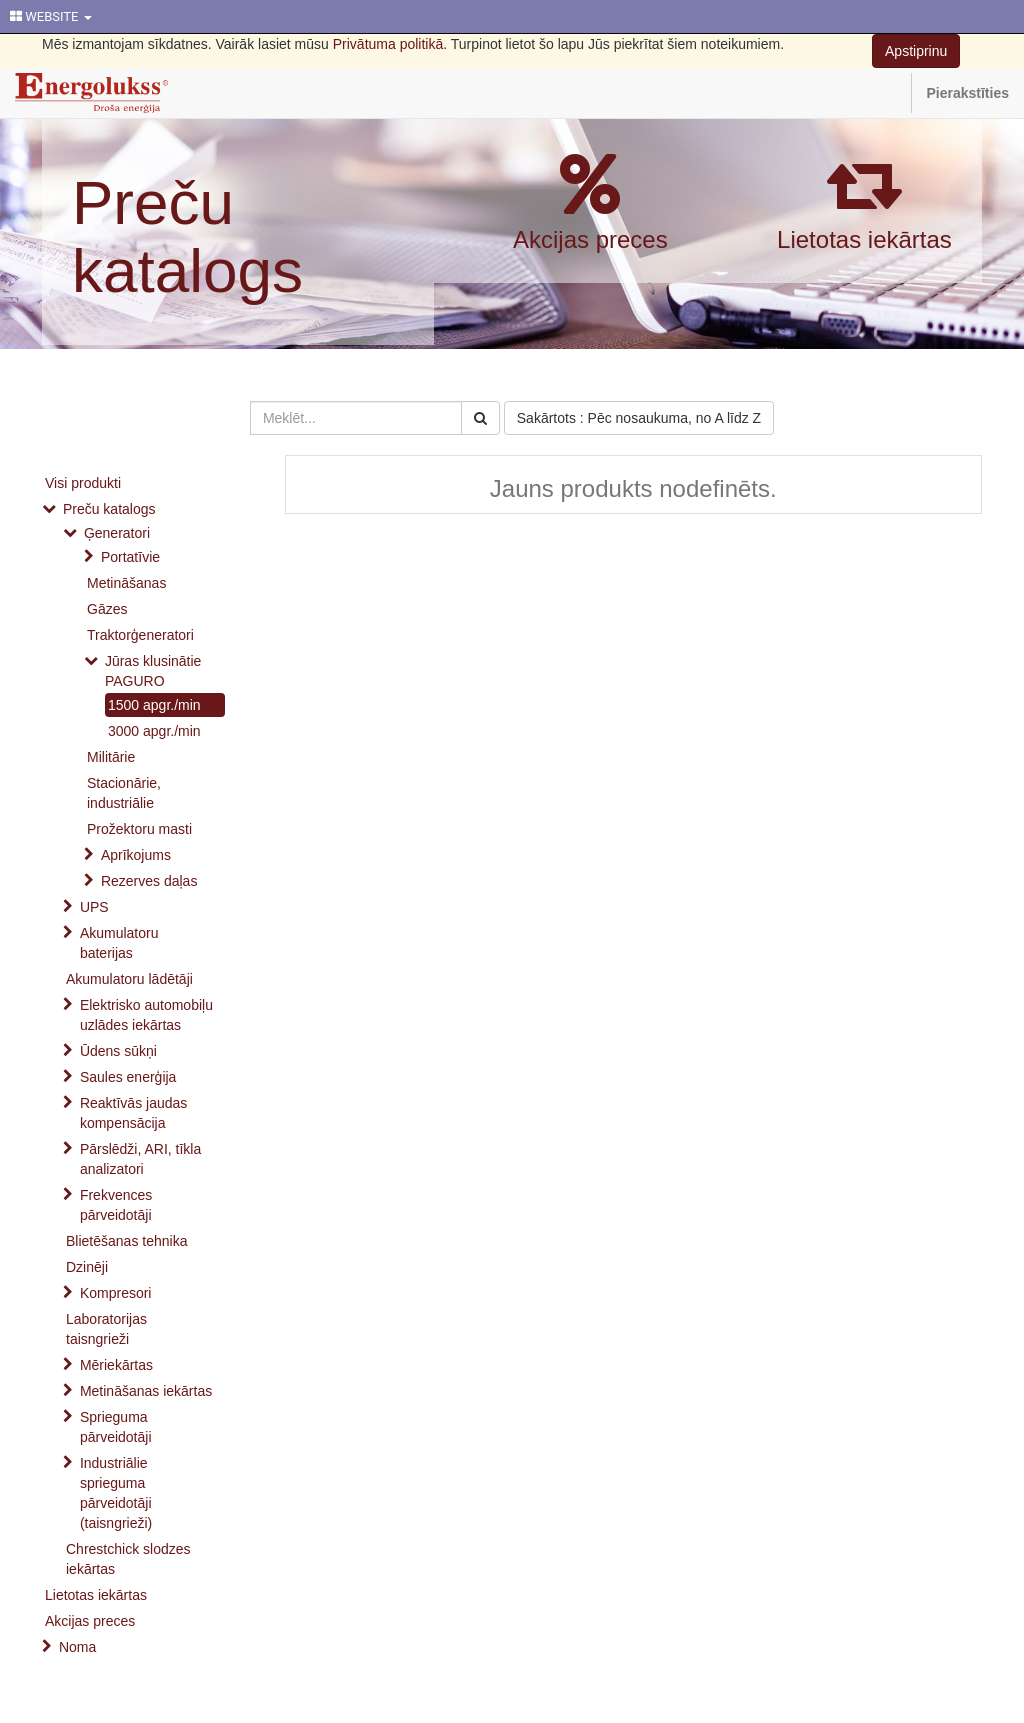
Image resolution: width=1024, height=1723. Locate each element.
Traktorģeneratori (140, 635)
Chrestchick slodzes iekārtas (128, 1559)
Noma (77, 1647)
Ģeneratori (117, 533)
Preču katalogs (187, 236)
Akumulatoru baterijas (119, 943)
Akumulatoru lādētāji (129, 979)
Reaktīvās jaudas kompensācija (133, 1113)
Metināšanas (126, 583)
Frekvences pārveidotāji (116, 1205)
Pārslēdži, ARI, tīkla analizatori (140, 1159)
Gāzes (107, 609)
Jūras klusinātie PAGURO (153, 671)
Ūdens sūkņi (118, 1051)
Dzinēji (87, 1267)
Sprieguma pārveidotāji (116, 1427)
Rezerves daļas (149, 881)
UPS (94, 907)
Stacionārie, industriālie (124, 793)
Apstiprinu (916, 51)
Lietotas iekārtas (864, 239)
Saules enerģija (128, 1077)
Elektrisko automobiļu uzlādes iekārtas (146, 1015)
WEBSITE (51, 16)
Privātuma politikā (388, 44)
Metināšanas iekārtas (146, 1391)
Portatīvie (130, 557)
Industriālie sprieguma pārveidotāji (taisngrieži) (116, 1493)
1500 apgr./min (154, 705)
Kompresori (116, 1293)
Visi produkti (83, 483)
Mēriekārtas (116, 1365)
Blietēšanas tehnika (126, 1241)
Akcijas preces (590, 239)
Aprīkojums (136, 855)
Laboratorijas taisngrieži (106, 1329)
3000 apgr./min (154, 731)
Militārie (111, 757)
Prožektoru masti (139, 829)
